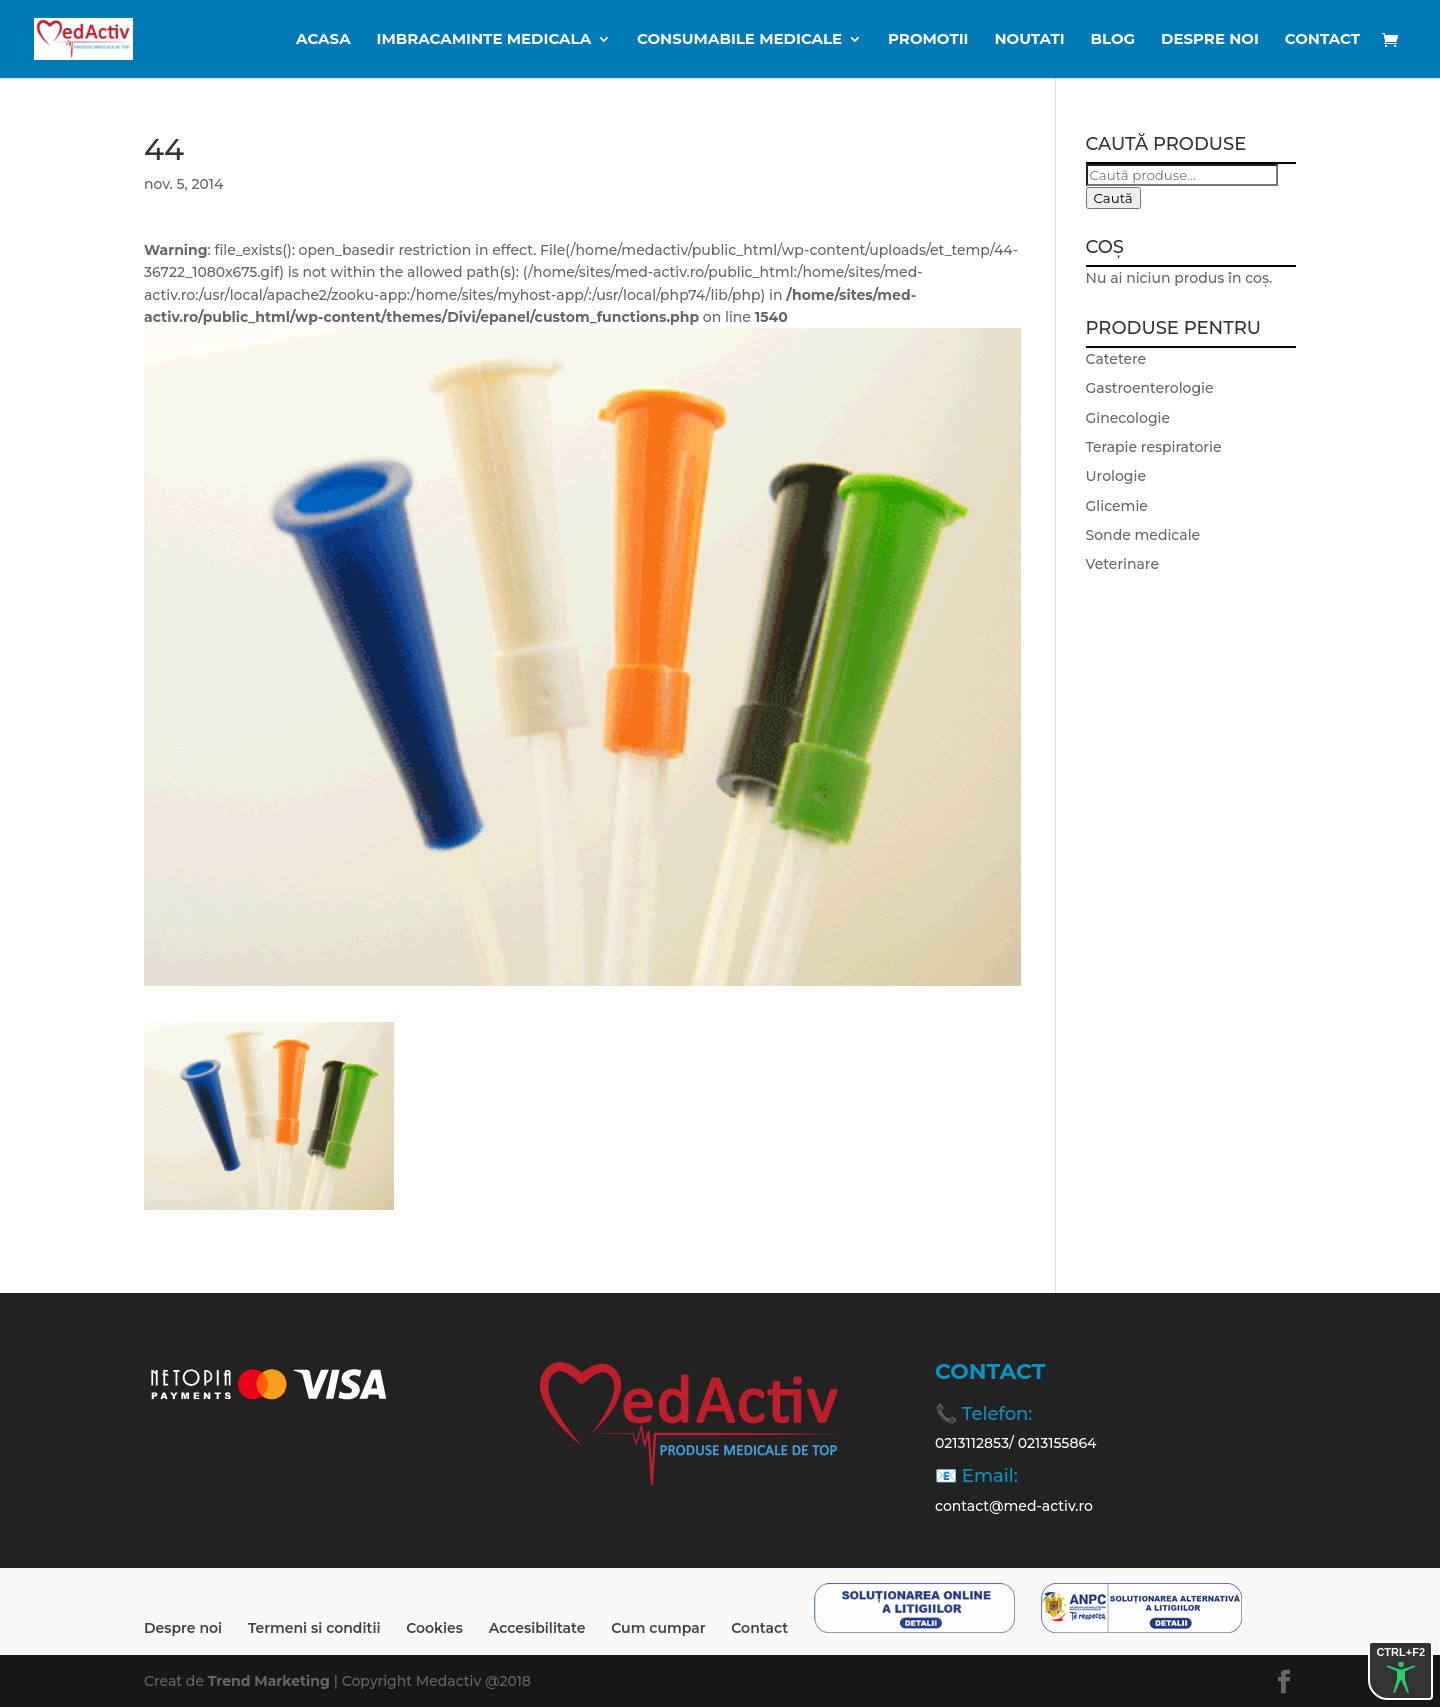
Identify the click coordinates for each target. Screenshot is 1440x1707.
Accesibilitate (537, 1628)
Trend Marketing (271, 1681)
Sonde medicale (1143, 535)
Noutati (1029, 40)
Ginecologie (1128, 418)
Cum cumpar (658, 1628)
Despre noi (1210, 40)
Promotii (928, 40)
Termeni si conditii (314, 1628)
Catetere (1116, 359)
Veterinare (1122, 564)
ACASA (323, 40)
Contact (1322, 40)
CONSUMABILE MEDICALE (739, 40)
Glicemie (1117, 506)
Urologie (1116, 476)
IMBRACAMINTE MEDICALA (484, 40)
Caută (1113, 198)
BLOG (1113, 40)
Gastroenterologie (1150, 388)
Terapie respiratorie (1154, 447)
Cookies (434, 1628)
